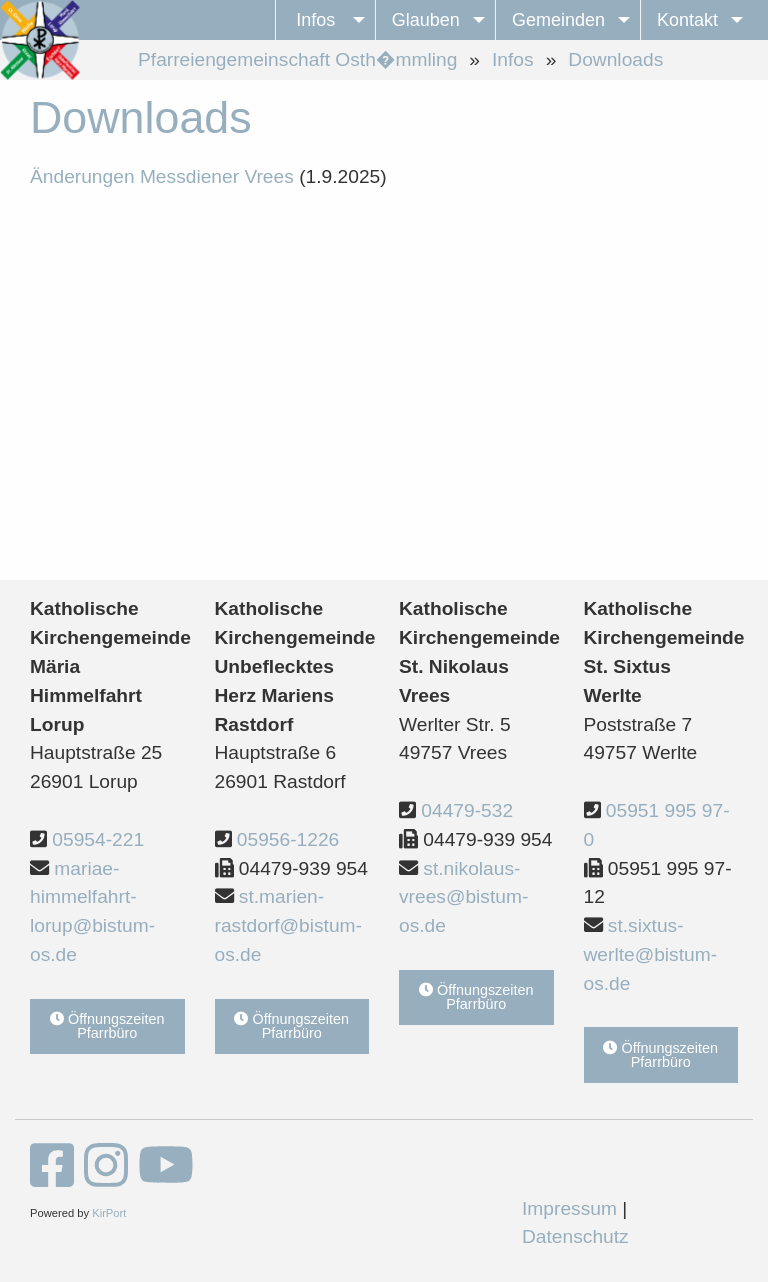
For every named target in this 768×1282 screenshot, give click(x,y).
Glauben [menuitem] (426, 20)
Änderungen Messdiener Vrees (162, 176)
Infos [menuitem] (315, 20)
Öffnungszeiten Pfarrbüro (107, 1026)
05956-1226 (288, 839)
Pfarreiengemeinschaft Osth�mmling (297, 59)
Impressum (569, 1208)
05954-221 (98, 839)
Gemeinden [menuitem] (558, 20)
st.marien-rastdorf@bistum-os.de (288, 925)
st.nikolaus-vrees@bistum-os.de (463, 897)
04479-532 (467, 810)
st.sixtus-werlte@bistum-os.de (651, 954)
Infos (513, 59)
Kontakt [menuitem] (687, 20)
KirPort (109, 1213)
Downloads (615, 59)
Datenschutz (575, 1236)
